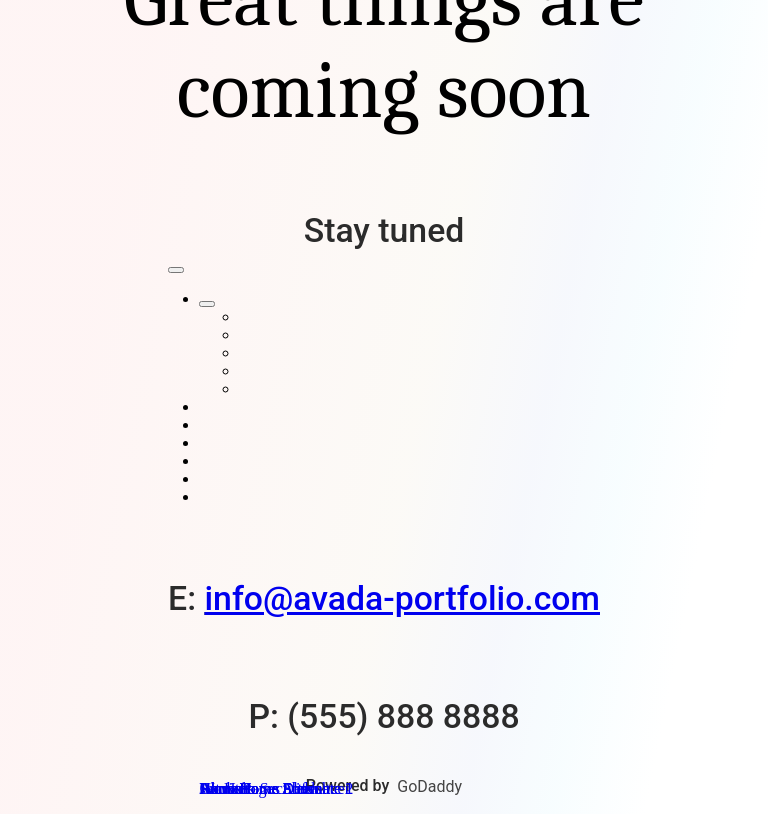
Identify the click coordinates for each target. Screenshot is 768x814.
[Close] (176, 270)
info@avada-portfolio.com (401, 598)
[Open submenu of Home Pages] (207, 304)
